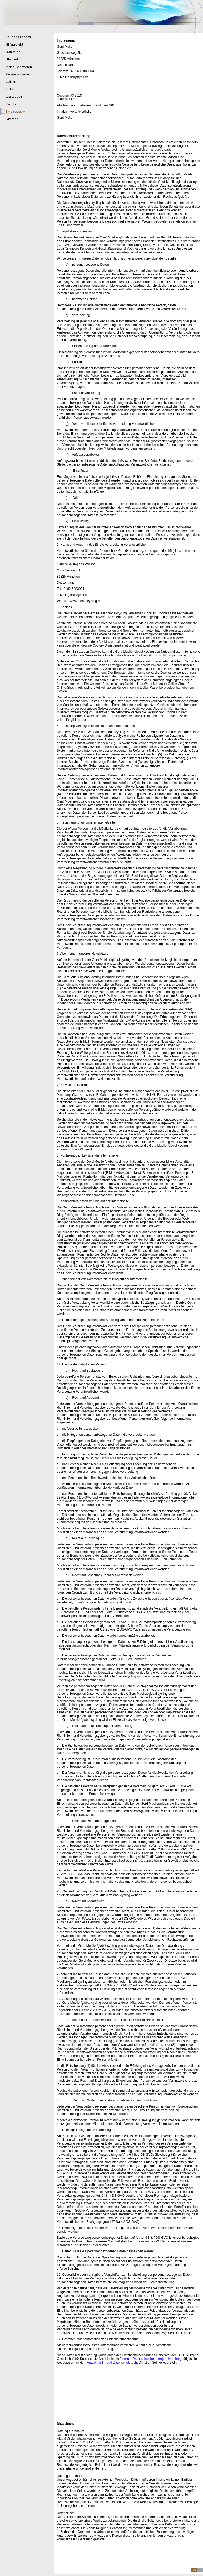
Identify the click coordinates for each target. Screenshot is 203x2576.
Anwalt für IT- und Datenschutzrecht (112, 2362)
